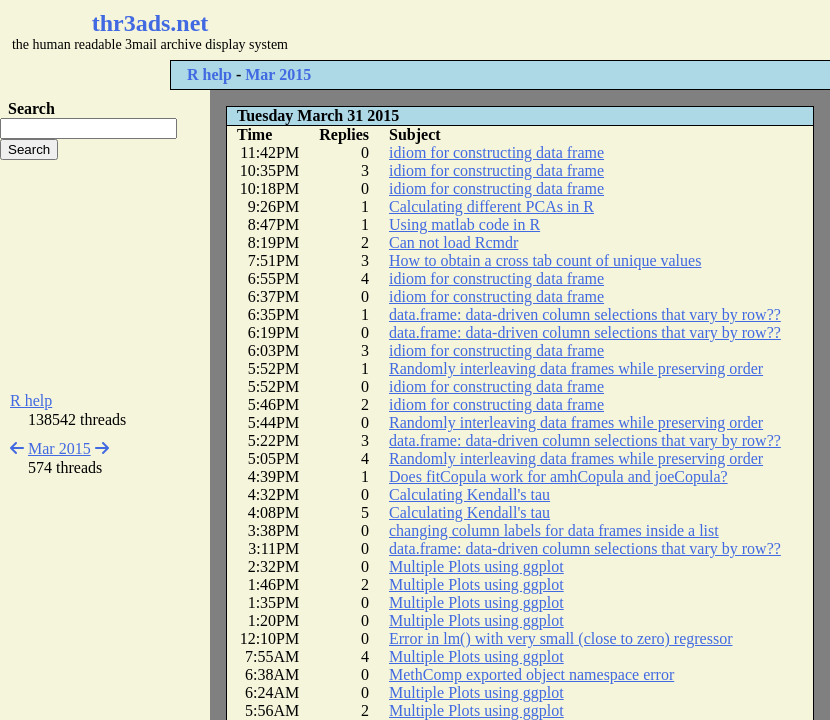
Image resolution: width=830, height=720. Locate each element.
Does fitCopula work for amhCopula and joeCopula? (558, 476)
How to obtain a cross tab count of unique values (545, 260)
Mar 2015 (278, 74)
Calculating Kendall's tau (469, 494)
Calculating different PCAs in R (491, 206)
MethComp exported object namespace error (531, 674)
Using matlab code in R (464, 224)
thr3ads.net (150, 23)
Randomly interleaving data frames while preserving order (576, 368)
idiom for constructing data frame (496, 152)
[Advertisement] (105, 276)
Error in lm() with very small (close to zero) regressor (560, 638)
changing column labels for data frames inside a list (554, 530)
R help (209, 74)
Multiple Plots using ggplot (476, 566)
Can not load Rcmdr (453, 242)
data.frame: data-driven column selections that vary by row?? (585, 314)
